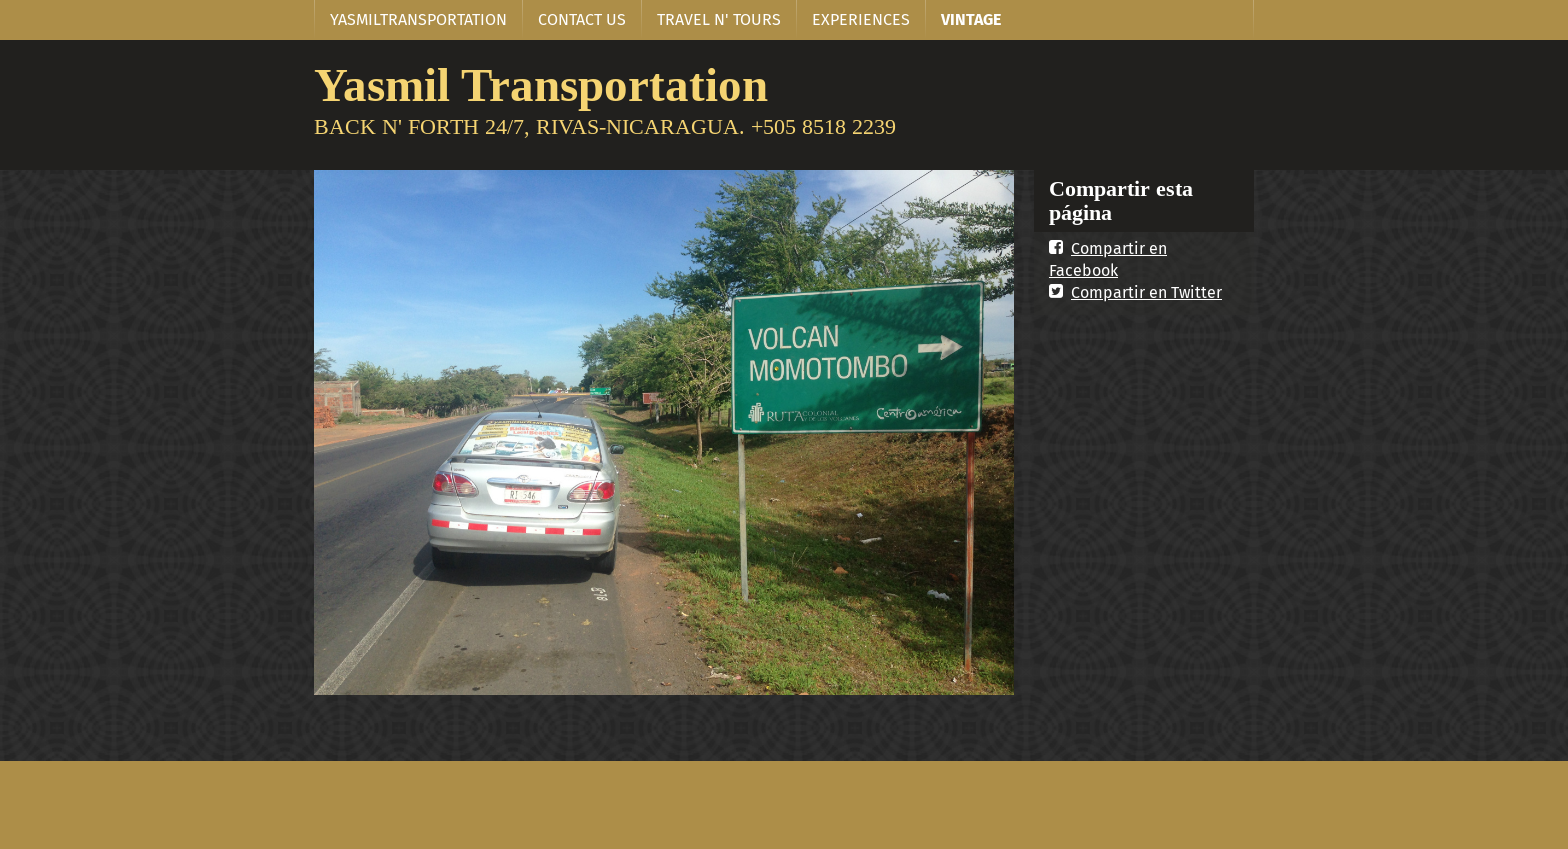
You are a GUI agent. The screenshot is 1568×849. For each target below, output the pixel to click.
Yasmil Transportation (541, 84)
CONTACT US (582, 19)
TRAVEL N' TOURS (719, 19)
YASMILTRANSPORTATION (418, 19)
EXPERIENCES (861, 19)
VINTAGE (971, 19)
